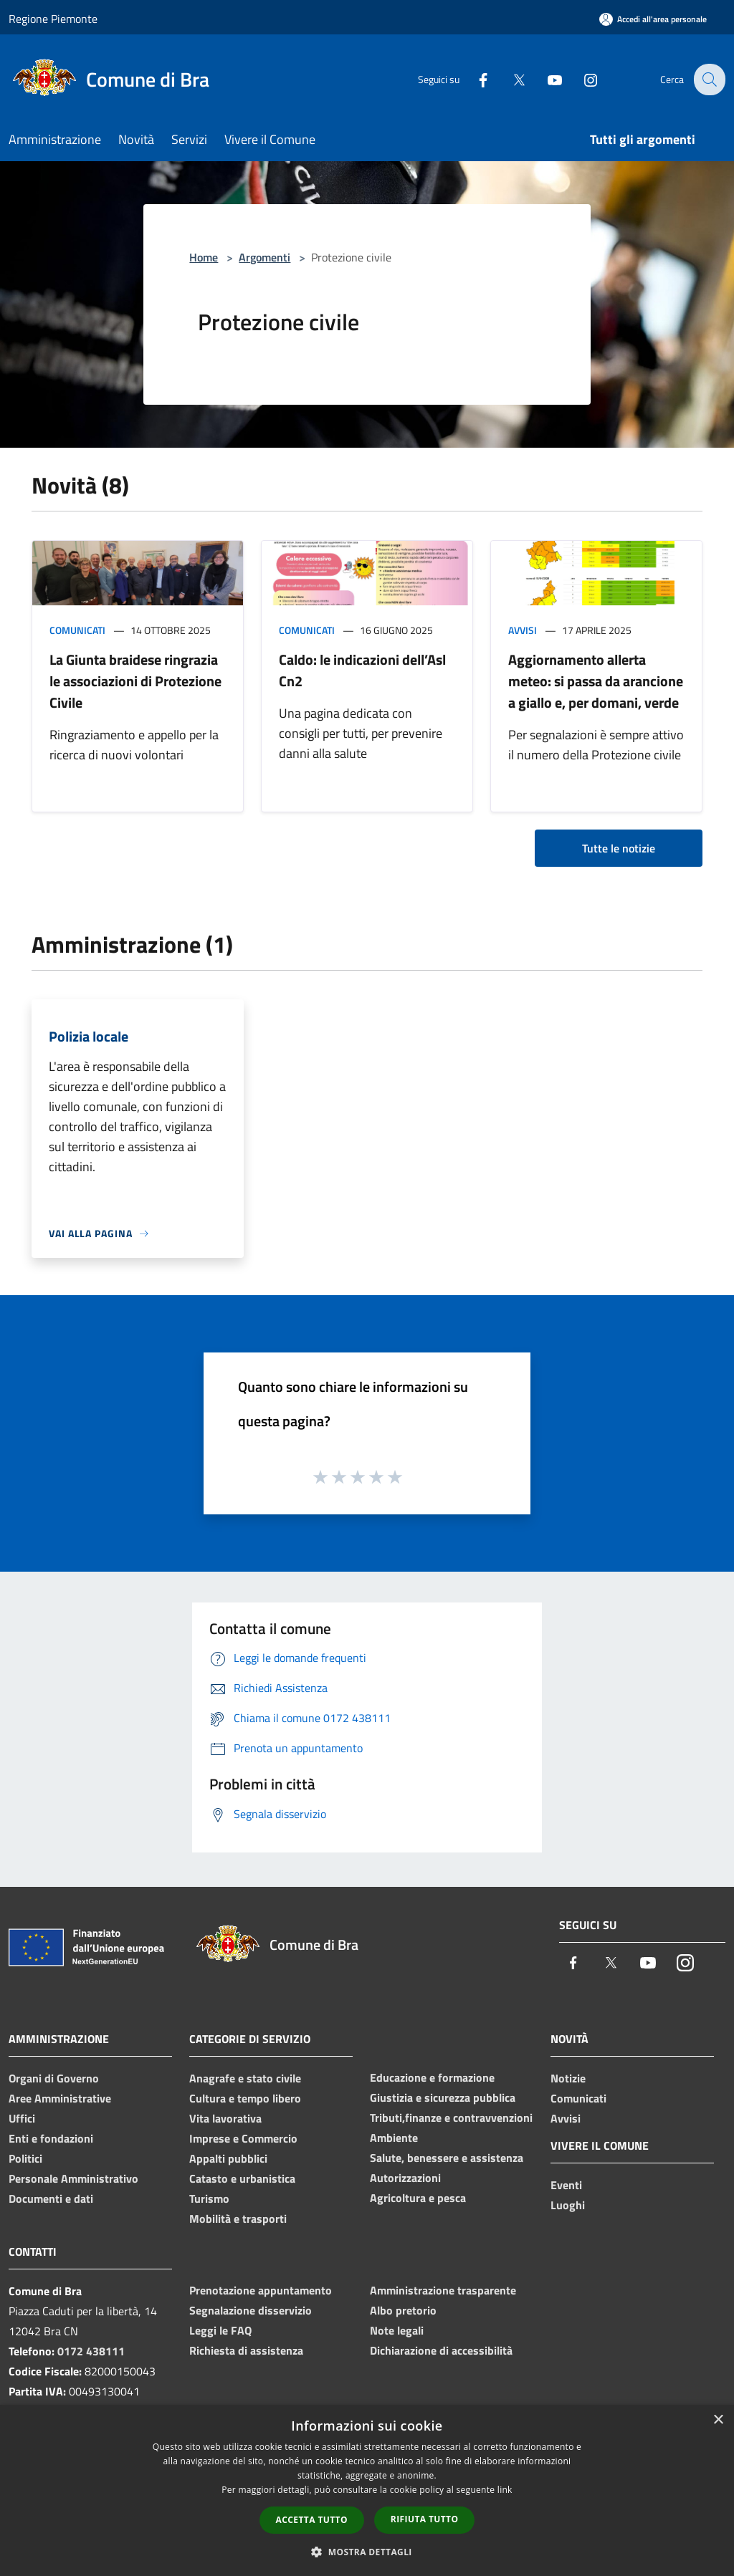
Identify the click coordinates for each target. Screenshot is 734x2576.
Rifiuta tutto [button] (425, 2519)
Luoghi (567, 2205)
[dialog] (367, 2490)
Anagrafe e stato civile (245, 2078)
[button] (367, 2551)
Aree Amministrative (60, 2098)
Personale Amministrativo (73, 2178)
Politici (25, 2158)
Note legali (397, 2330)
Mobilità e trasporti (238, 2218)
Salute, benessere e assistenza (446, 2157)
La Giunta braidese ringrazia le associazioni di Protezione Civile (135, 680)
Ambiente (394, 2137)
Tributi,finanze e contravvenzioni (451, 2117)
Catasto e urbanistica (242, 2178)
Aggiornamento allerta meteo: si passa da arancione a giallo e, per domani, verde (595, 680)
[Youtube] (544, 79)
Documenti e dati (51, 2198)
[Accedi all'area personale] (653, 19)
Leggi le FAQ (220, 2330)
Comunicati (77, 630)
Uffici (22, 2118)
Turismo (209, 2198)
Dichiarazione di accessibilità (441, 2350)
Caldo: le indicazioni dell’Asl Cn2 (362, 670)
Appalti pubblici (228, 2158)
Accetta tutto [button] (312, 2520)
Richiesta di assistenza (246, 2350)
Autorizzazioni (405, 2177)
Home (203, 257)
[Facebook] (473, 79)
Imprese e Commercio (243, 2138)
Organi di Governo (54, 2078)
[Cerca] (708, 79)
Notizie (568, 2078)
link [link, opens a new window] (505, 2490)
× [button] (717, 2420)
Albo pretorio (403, 2310)
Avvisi (522, 630)
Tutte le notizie (618, 848)
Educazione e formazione (432, 2077)
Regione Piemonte (53, 18)
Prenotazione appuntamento (260, 2290)
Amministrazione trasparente (443, 2290)
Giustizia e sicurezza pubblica (442, 2097)
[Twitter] (509, 79)
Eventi (566, 2184)
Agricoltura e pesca (418, 2197)
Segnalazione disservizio (250, 2310)
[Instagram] (580, 79)
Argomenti (264, 257)
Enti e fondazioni (51, 2138)
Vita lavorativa (225, 2118)
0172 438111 (91, 2351)
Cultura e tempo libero (245, 2098)
